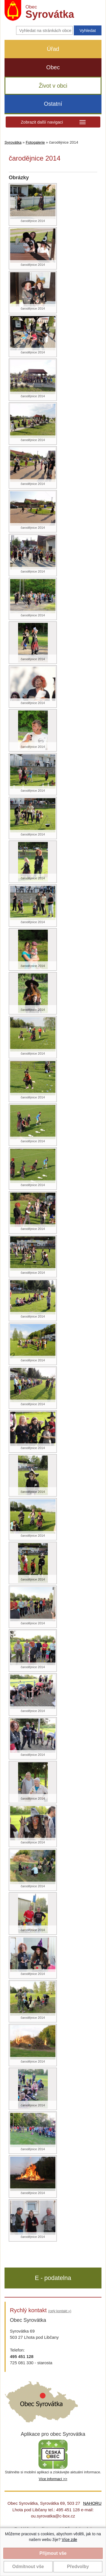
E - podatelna (53, 2277)
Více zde (69, 2539)
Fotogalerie (35, 142)
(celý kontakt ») (59, 2311)
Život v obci (53, 86)
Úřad (53, 49)
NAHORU (92, 2503)
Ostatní (53, 104)
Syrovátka (13, 142)
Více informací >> (53, 2479)
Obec (53, 67)
